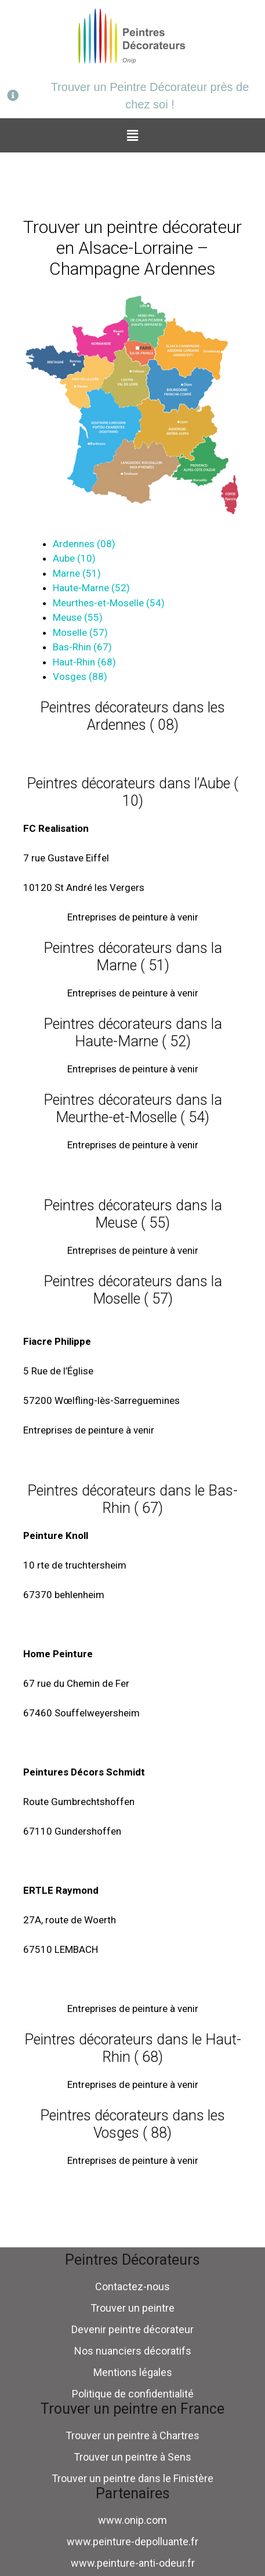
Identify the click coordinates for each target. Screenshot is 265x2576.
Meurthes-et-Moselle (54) (109, 603)
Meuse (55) (78, 617)
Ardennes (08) (84, 544)
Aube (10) (74, 558)
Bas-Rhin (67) (82, 647)
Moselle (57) (80, 632)
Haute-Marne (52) (91, 588)
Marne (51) (77, 573)
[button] (132, 135)
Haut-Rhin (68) (84, 662)
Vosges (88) (80, 676)
